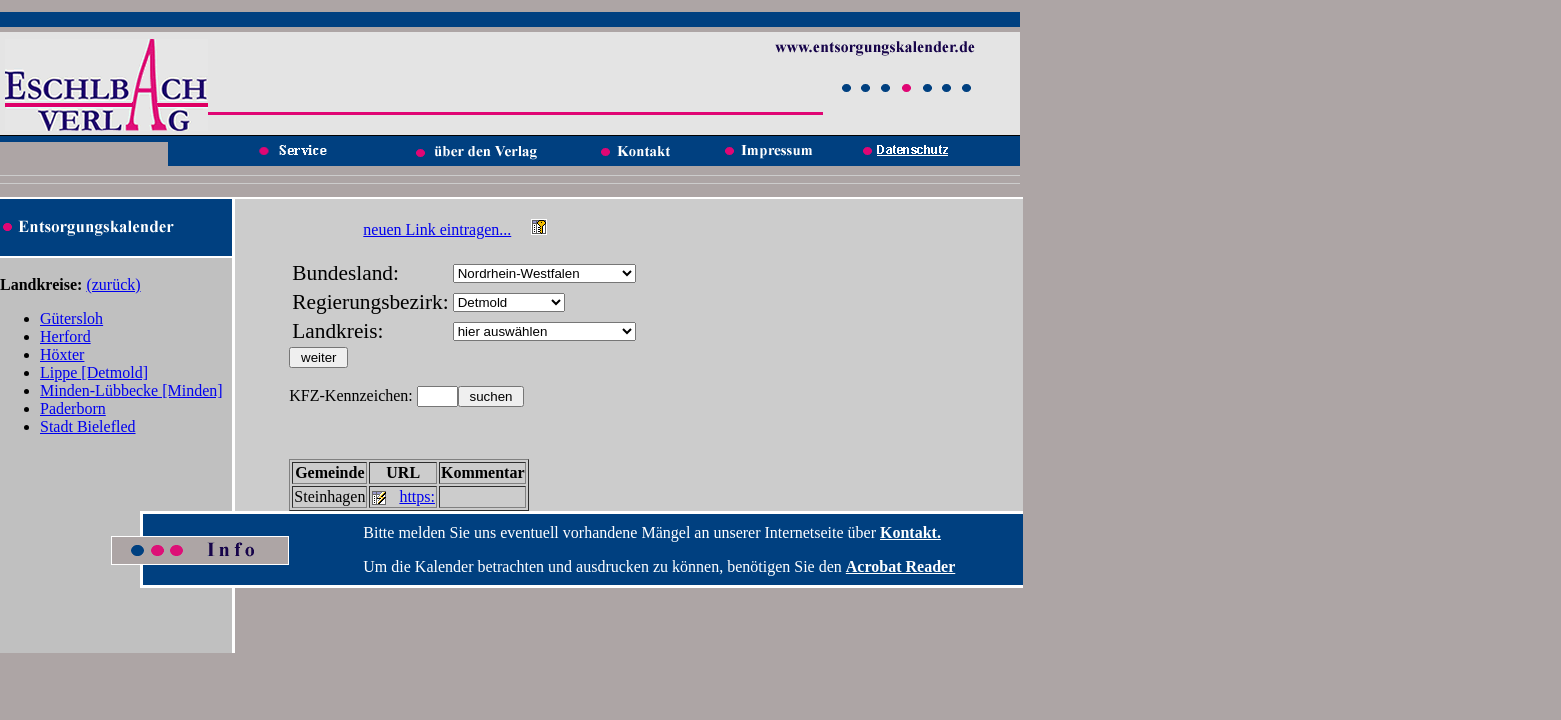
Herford (65, 336)
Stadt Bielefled (88, 426)
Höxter (62, 354)
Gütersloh (71, 318)
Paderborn (73, 408)
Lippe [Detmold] (94, 372)
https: (417, 496)
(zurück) (113, 284)
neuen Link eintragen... (437, 229)
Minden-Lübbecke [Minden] (131, 390)
